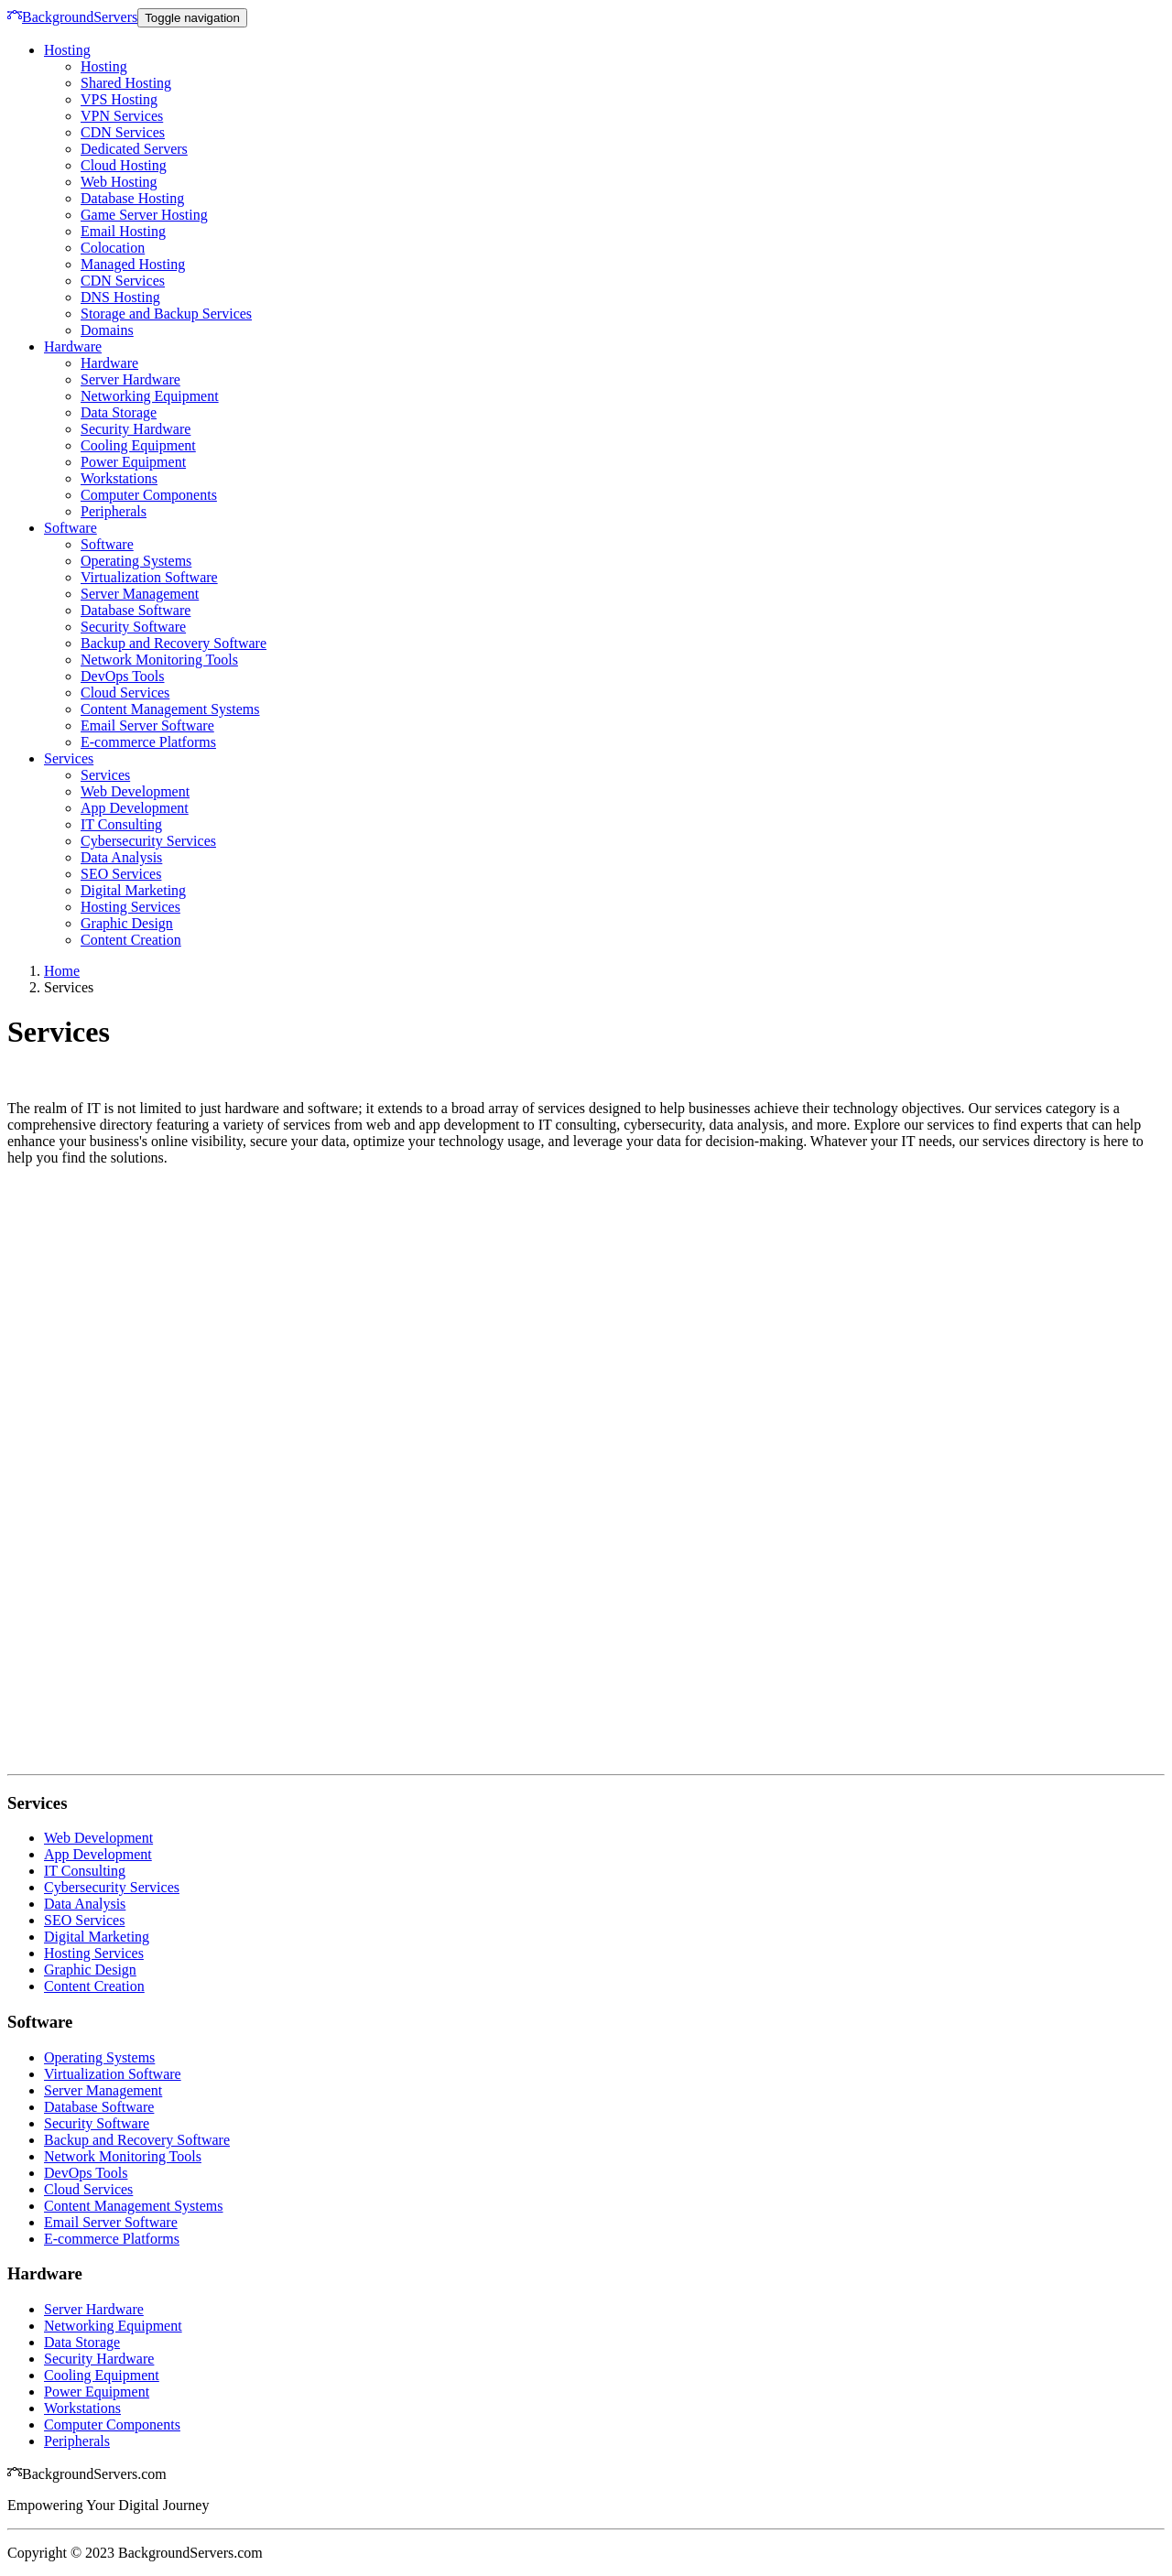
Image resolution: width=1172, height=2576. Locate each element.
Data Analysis (121, 857)
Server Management (140, 593)
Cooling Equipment (138, 445)
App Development (135, 808)
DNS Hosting (120, 297)
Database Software (135, 610)
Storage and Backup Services (166, 313)
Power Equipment (133, 462)
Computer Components (149, 495)
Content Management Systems (170, 709)
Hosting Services (130, 907)
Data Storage (119, 412)
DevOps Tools (122, 676)
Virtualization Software (149, 577)
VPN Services (122, 116)
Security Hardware (135, 429)
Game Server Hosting (144, 214)
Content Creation (131, 939)
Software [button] (70, 528)
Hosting (104, 66)
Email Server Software (147, 725)
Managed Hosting (133, 264)
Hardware (109, 363)
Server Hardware (130, 379)
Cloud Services (125, 692)
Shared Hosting (126, 83)
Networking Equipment (150, 396)
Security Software (133, 626)
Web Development (135, 791)
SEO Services (121, 874)
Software (107, 544)
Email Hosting (123, 231)
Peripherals (113, 511)
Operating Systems (136, 560)
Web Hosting (119, 181)
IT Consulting (121, 824)
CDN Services (123, 132)
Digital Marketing (133, 890)
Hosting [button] (67, 50)
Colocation (113, 247)
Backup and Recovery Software (173, 643)
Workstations (119, 478)
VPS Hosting (119, 99)
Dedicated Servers (134, 149)
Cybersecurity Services (148, 841)
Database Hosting (132, 198)
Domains (107, 330)
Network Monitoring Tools (159, 659)
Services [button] (68, 758)
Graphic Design (127, 923)
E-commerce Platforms (148, 742)
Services (105, 775)
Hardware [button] (73, 346)
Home (62, 971)
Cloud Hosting (124, 165)
